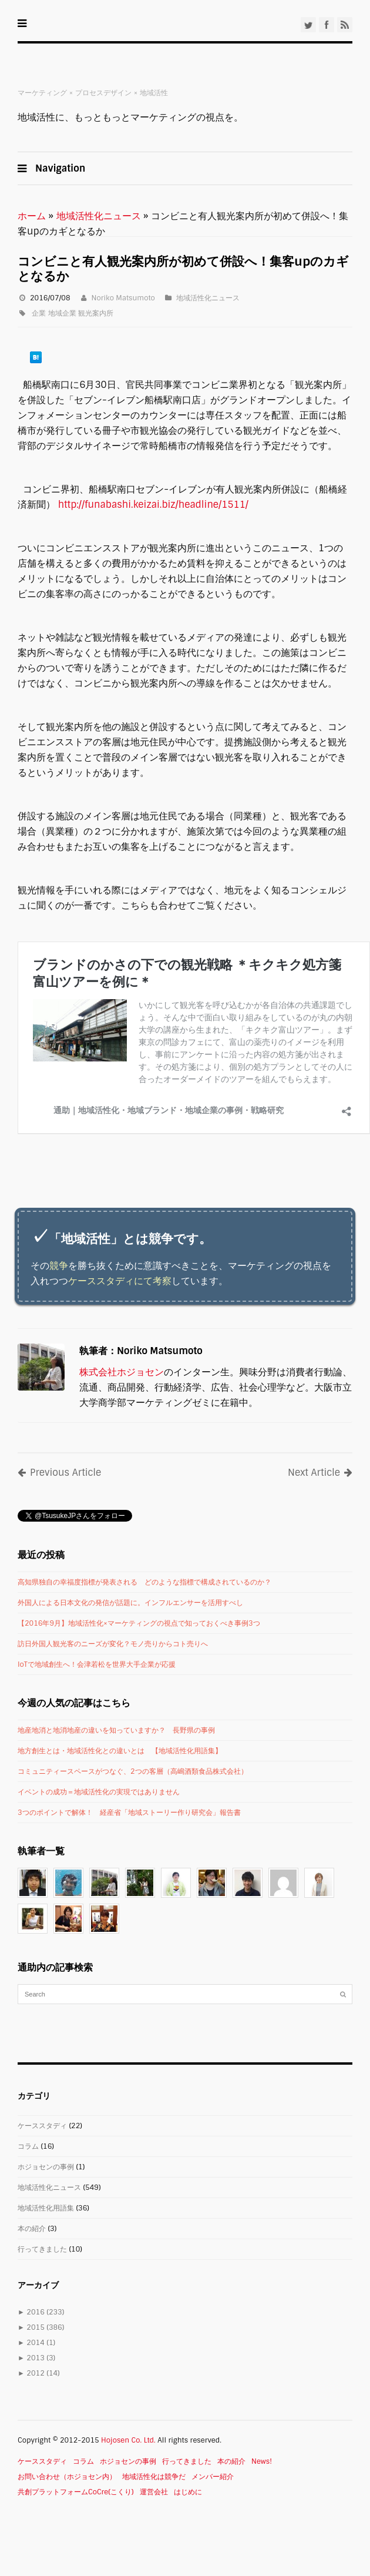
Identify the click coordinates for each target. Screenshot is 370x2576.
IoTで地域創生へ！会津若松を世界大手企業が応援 (97, 1664)
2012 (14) (39, 2373)
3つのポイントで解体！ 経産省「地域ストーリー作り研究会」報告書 (129, 1812)
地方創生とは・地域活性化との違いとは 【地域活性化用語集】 (120, 1751)
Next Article (320, 1472)
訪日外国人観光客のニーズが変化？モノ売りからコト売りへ (113, 1644)
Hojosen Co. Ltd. (128, 2440)
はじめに (188, 2492)
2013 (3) (36, 2358)
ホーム (32, 216)
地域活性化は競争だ (154, 2476)
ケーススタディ (42, 2126)
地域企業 (62, 313)
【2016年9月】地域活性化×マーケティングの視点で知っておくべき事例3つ (139, 1623)
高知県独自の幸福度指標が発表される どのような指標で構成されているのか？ (144, 1582)
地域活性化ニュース (98, 216)
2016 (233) (41, 2312)
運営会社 (154, 2492)
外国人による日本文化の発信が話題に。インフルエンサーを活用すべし (130, 1602)
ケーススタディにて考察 (119, 1281)
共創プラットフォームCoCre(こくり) (76, 2492)
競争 (58, 1265)
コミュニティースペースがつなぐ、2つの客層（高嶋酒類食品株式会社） (133, 1771)
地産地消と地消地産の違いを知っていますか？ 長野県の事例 (116, 1730)
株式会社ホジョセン (121, 1372)
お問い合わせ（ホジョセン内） (67, 2476)
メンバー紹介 (212, 2476)
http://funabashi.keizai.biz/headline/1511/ (154, 504)
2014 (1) (36, 2342)
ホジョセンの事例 (46, 2167)
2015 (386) (41, 2327)
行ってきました (42, 2249)
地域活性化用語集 (46, 2208)
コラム (28, 2146)
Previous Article (59, 1472)
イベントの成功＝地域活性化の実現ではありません (99, 1792)
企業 (39, 313)
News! (261, 2461)
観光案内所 (95, 313)
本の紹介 (32, 2228)
